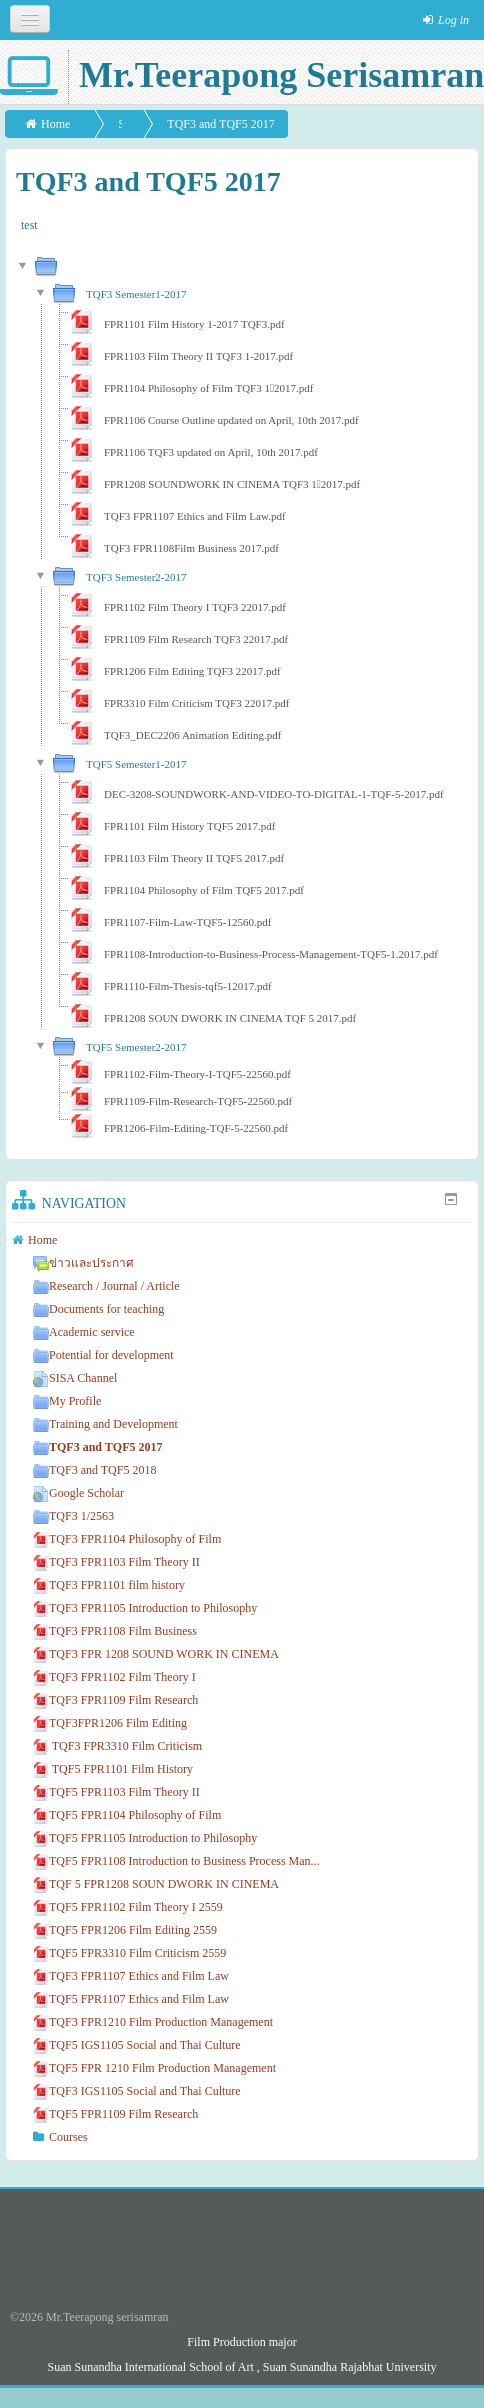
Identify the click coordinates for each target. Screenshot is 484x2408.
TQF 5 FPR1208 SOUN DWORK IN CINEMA (156, 1884)
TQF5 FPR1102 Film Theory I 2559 (128, 1907)
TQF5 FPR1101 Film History (113, 1769)
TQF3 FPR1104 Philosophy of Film (127, 1539)
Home (55, 124)
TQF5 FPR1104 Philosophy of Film (127, 1815)
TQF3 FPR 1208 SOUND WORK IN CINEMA (156, 1654)
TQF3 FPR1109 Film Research (115, 1700)
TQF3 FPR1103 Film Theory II (116, 1562)
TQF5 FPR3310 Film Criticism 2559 (129, 1953)
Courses (68, 2137)
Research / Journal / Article (106, 1286)
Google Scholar (78, 1493)
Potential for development (103, 1355)
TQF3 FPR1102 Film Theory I (114, 1677)
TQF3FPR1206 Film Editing (110, 1723)
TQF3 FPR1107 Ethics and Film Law (131, 1976)
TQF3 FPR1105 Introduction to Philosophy (145, 1608)
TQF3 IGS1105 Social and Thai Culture (137, 2091)
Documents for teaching (98, 1309)
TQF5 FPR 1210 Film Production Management (154, 2068)
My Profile (67, 1401)
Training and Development (105, 1424)
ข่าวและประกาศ (83, 1263)
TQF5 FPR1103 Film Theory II (116, 1792)
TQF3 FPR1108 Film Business (115, 1631)
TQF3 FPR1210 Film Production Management (153, 2022)
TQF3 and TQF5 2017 (220, 124)
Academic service (84, 1332)
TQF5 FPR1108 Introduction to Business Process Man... (176, 1861)
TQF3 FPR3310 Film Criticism (117, 1746)
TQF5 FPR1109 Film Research (115, 2114)
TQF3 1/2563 (73, 1516)
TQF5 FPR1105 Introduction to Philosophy (145, 1838)
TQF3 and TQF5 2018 (94, 1470)
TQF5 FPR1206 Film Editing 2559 (125, 1930)
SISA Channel (75, 1378)
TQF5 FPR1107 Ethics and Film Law (131, 1999)
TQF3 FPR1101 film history (109, 1585)
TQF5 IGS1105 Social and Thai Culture (137, 2045)
